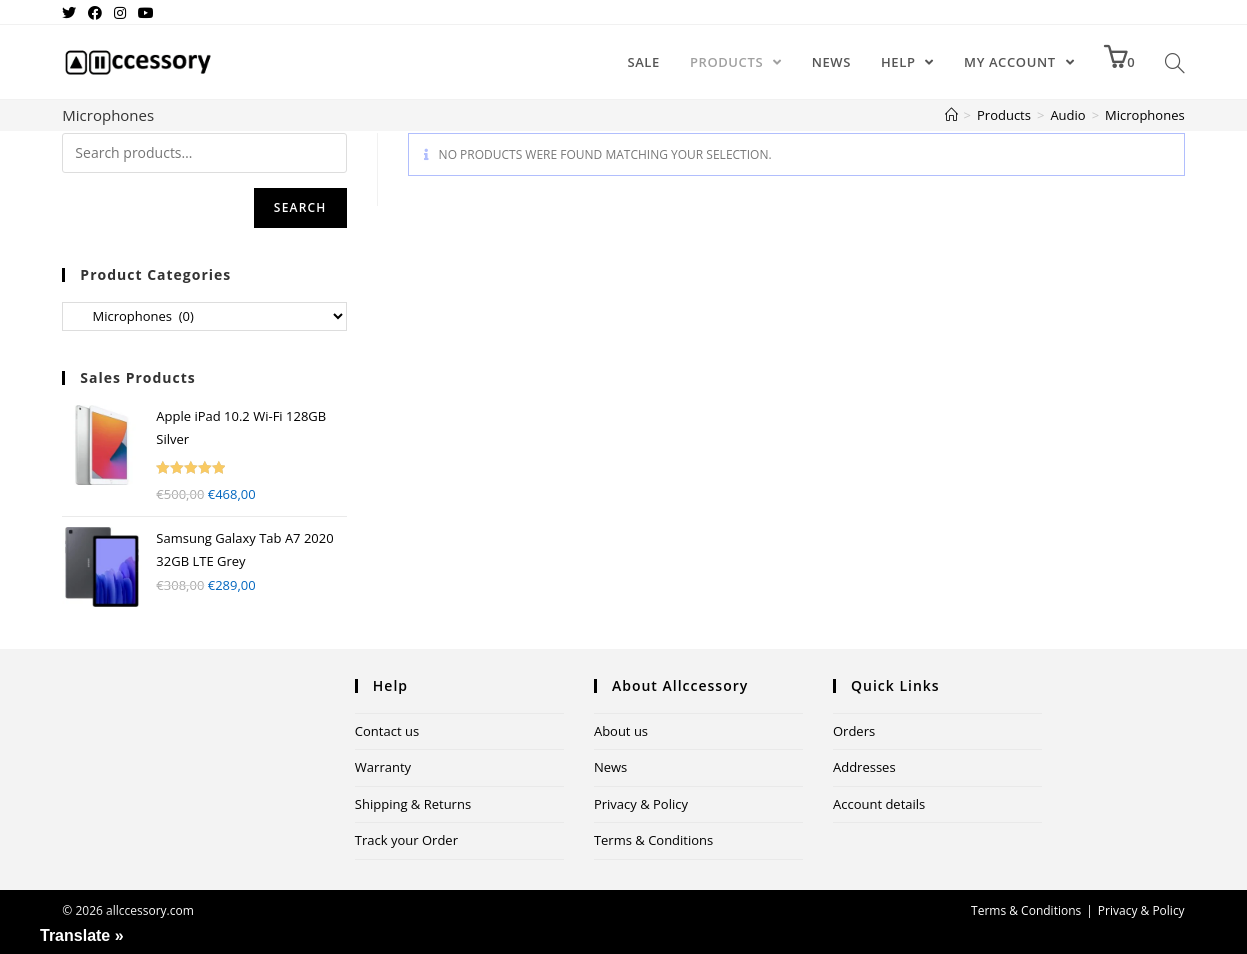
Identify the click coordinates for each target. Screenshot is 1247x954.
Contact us (387, 731)
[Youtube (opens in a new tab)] (146, 13)
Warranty (383, 767)
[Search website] (1175, 62)
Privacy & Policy (641, 804)
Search (300, 207)
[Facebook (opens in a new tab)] (95, 13)
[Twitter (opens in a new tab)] (72, 13)
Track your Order (406, 840)
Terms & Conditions (653, 840)
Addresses (864, 767)
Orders (854, 731)
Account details (879, 804)
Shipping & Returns (413, 804)
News (610, 767)
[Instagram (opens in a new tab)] (120, 13)
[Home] (951, 115)
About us (621, 731)
